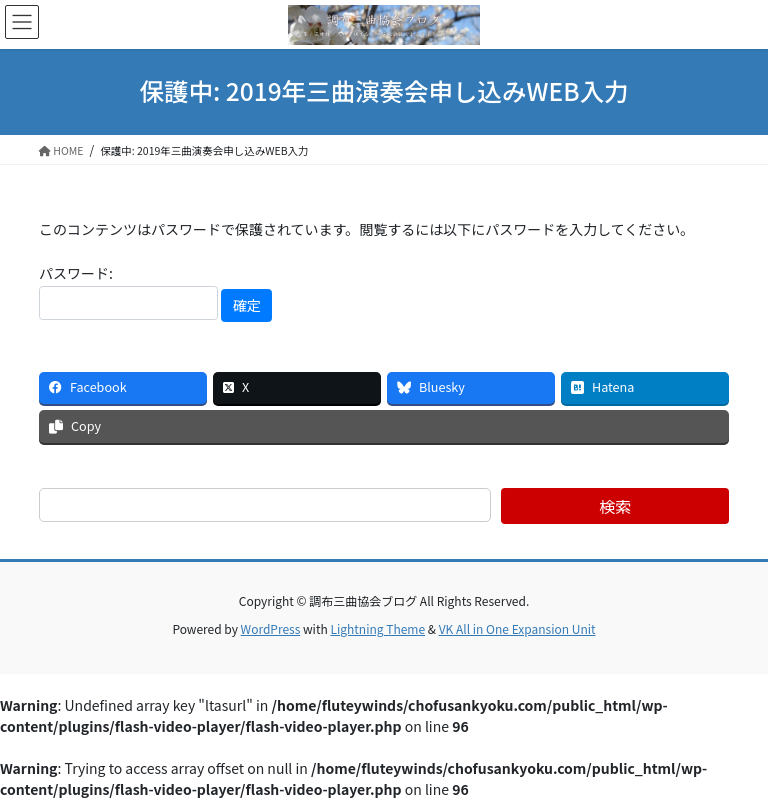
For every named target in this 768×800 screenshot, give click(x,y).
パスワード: (128, 291)
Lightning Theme (377, 628)
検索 (615, 506)
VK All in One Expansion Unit (517, 628)
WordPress (271, 628)
